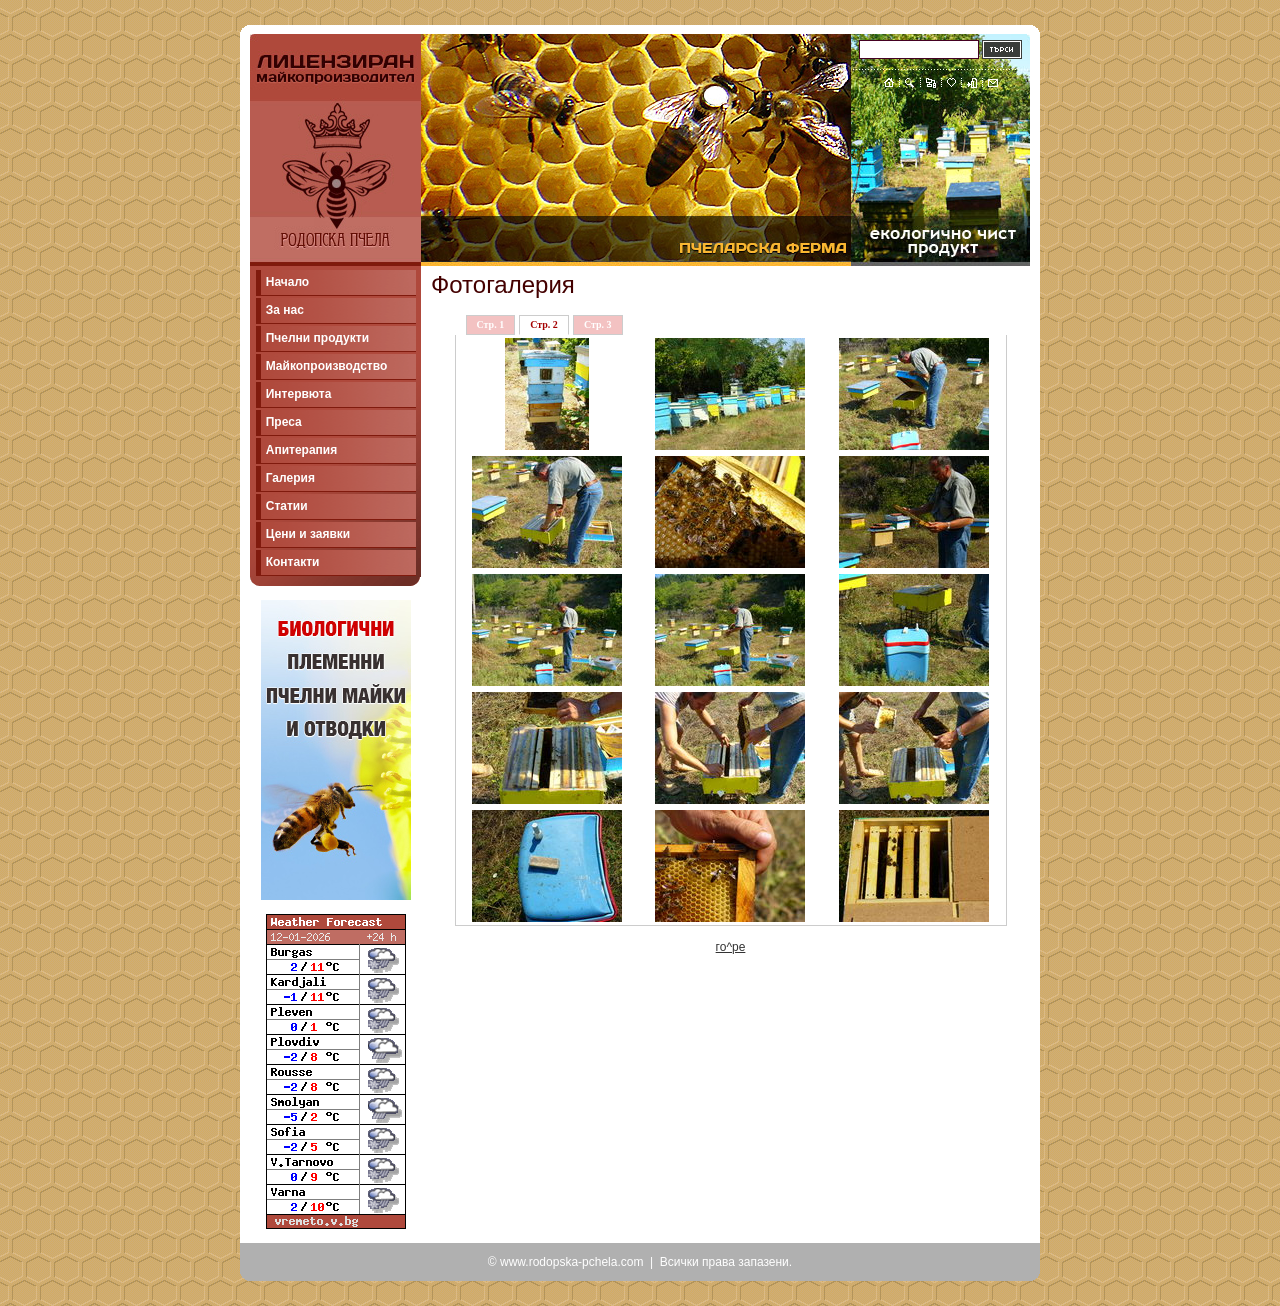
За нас (285, 310)
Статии (287, 506)
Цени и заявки (308, 534)
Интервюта (299, 394)
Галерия (290, 478)
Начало (287, 282)
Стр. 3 (598, 324)
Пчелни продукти (317, 338)
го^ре (731, 947)
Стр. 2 (544, 324)
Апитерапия (301, 450)
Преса (284, 422)
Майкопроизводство (327, 366)
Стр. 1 (491, 324)
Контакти (293, 562)
